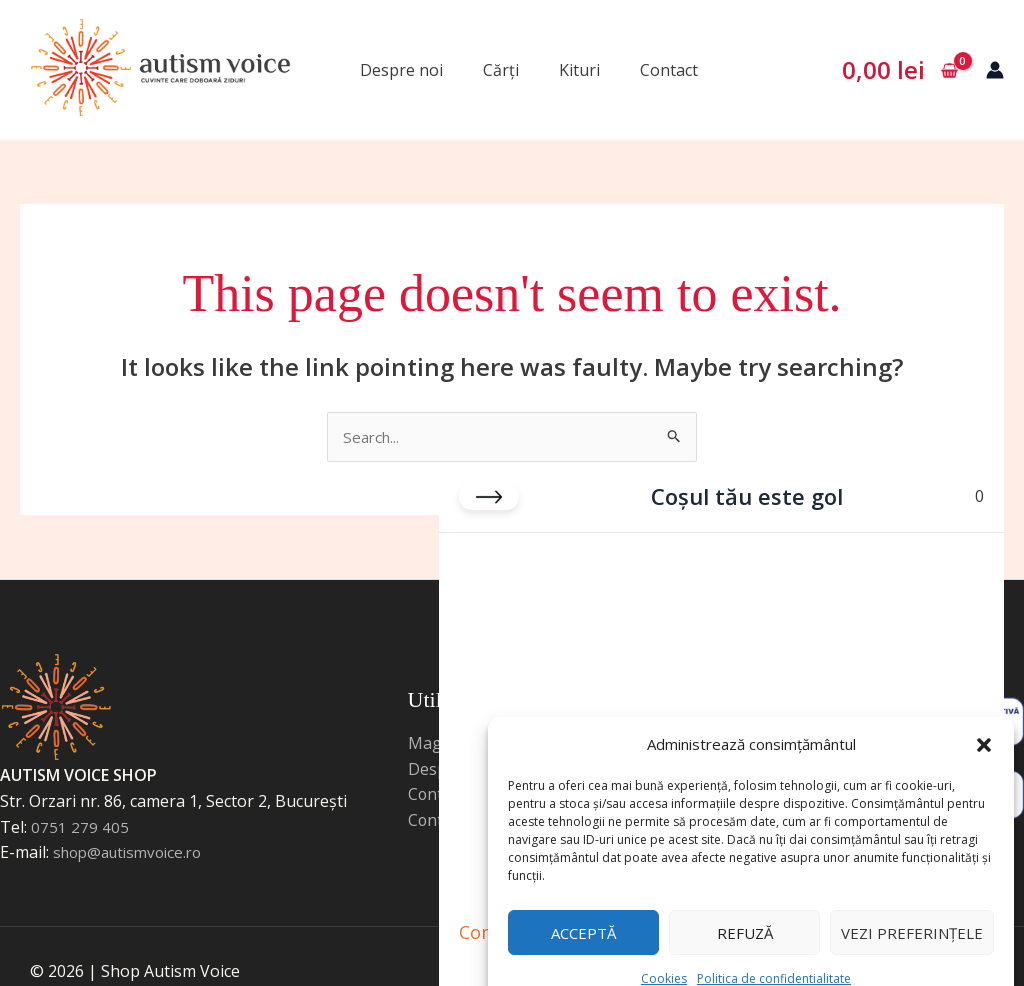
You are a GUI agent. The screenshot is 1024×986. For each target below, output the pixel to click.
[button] (984, 708)
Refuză (745, 902)
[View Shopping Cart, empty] (899, 70)
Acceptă (583, 902)
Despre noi (401, 70)
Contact (669, 70)
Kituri (579, 70)
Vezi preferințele (912, 902)
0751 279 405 (80, 828)
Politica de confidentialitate (774, 947)
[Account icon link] (995, 70)
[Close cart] (489, 478)
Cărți (501, 70)
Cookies (664, 947)
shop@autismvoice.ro (133, 854)
